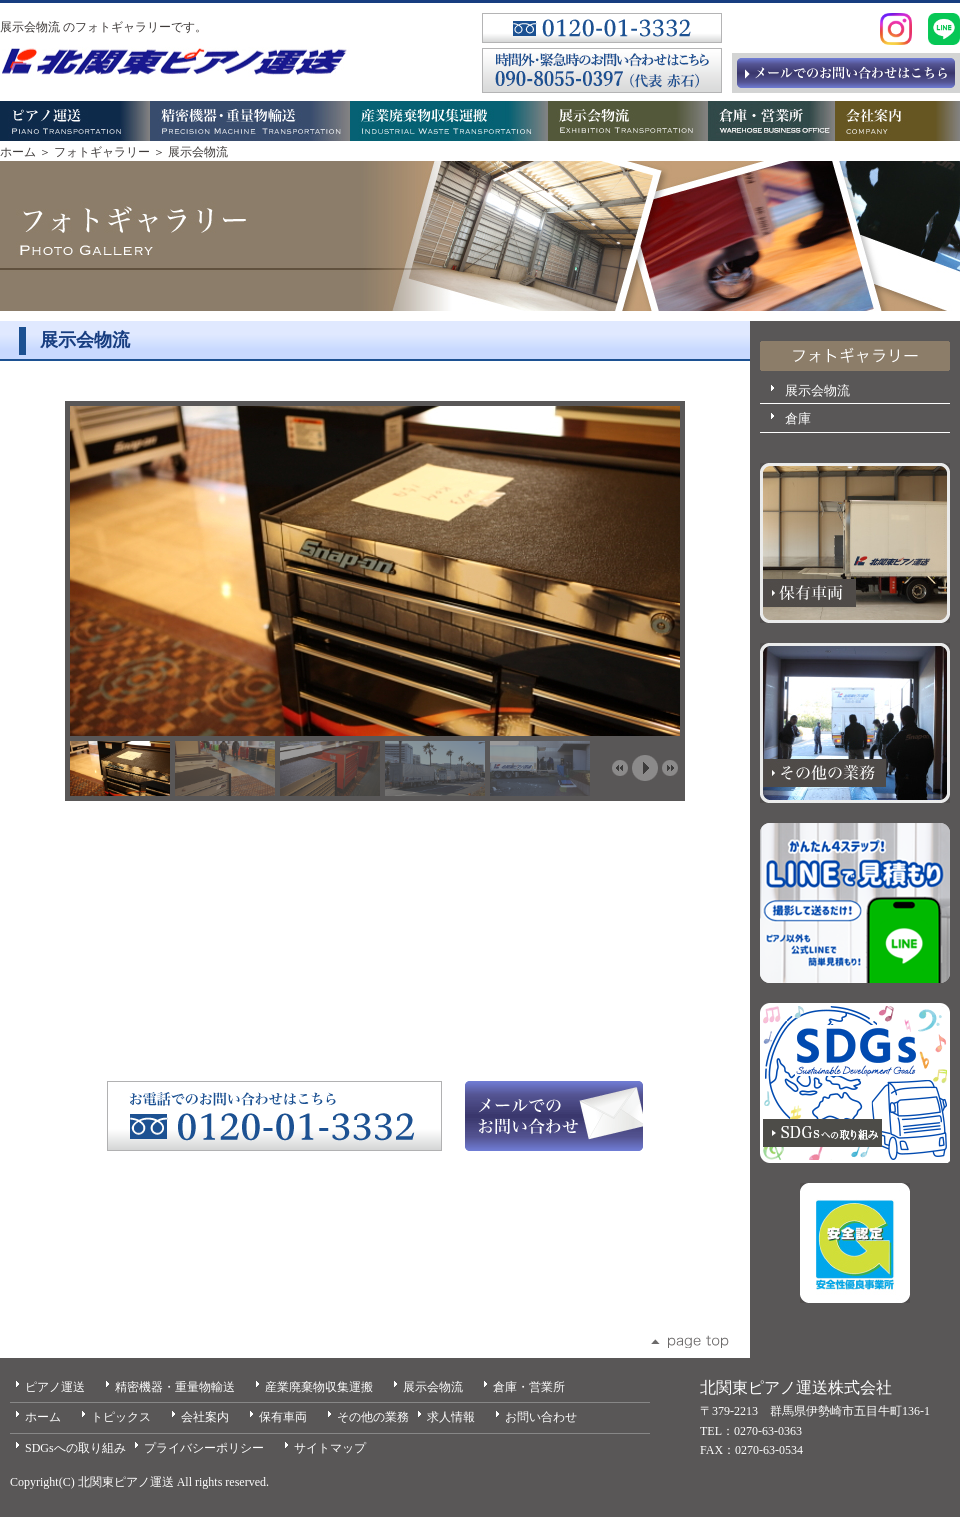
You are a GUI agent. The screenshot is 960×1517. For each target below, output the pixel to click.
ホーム (18, 152)
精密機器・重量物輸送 (175, 1387)
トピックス (121, 1417)
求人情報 (451, 1417)
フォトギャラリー (102, 152)
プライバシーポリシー (204, 1448)
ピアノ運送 (55, 1387)
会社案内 (205, 1417)
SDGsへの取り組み (75, 1448)
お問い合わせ (541, 1417)
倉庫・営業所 (529, 1387)
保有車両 (283, 1417)
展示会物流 (817, 390)
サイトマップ (330, 1448)
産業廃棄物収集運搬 (319, 1387)
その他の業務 (373, 1417)
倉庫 (798, 418)
